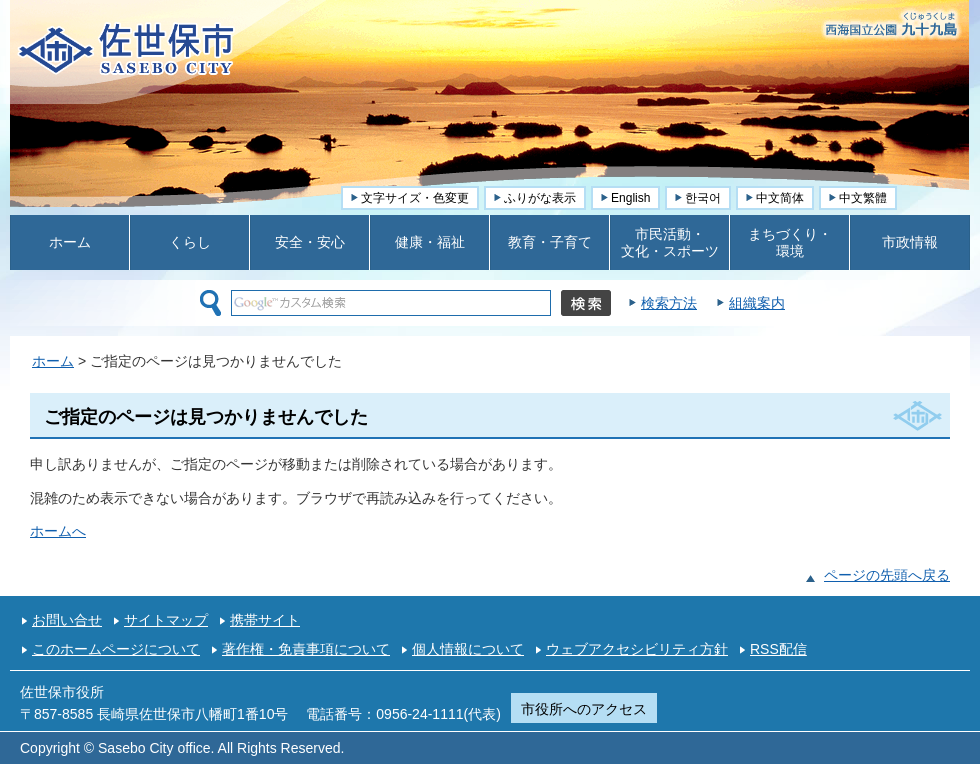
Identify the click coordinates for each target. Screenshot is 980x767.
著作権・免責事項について (306, 649)
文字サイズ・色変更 (415, 198)
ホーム (70, 242)
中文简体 (780, 198)
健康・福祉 (430, 242)
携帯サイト (265, 620)
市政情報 (910, 242)
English (630, 198)
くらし (190, 242)
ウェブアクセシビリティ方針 (637, 649)
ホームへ (58, 531)
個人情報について (468, 649)
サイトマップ (166, 620)
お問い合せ (67, 620)
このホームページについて (116, 649)
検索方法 (669, 303)
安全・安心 (310, 242)
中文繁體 (863, 198)
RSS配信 (778, 649)
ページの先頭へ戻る (887, 575)
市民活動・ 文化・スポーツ (670, 242)
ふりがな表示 (540, 198)
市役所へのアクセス (584, 709)
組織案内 (757, 303)
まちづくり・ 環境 (790, 242)
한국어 (703, 198)
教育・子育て (550, 242)
